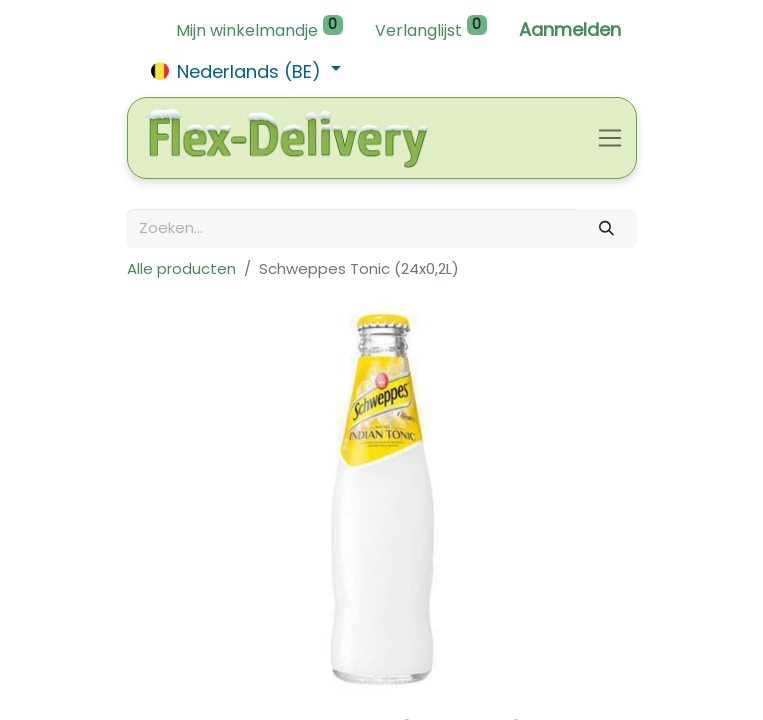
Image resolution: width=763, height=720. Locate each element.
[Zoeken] (606, 228)
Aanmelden (570, 29)
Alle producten (181, 268)
